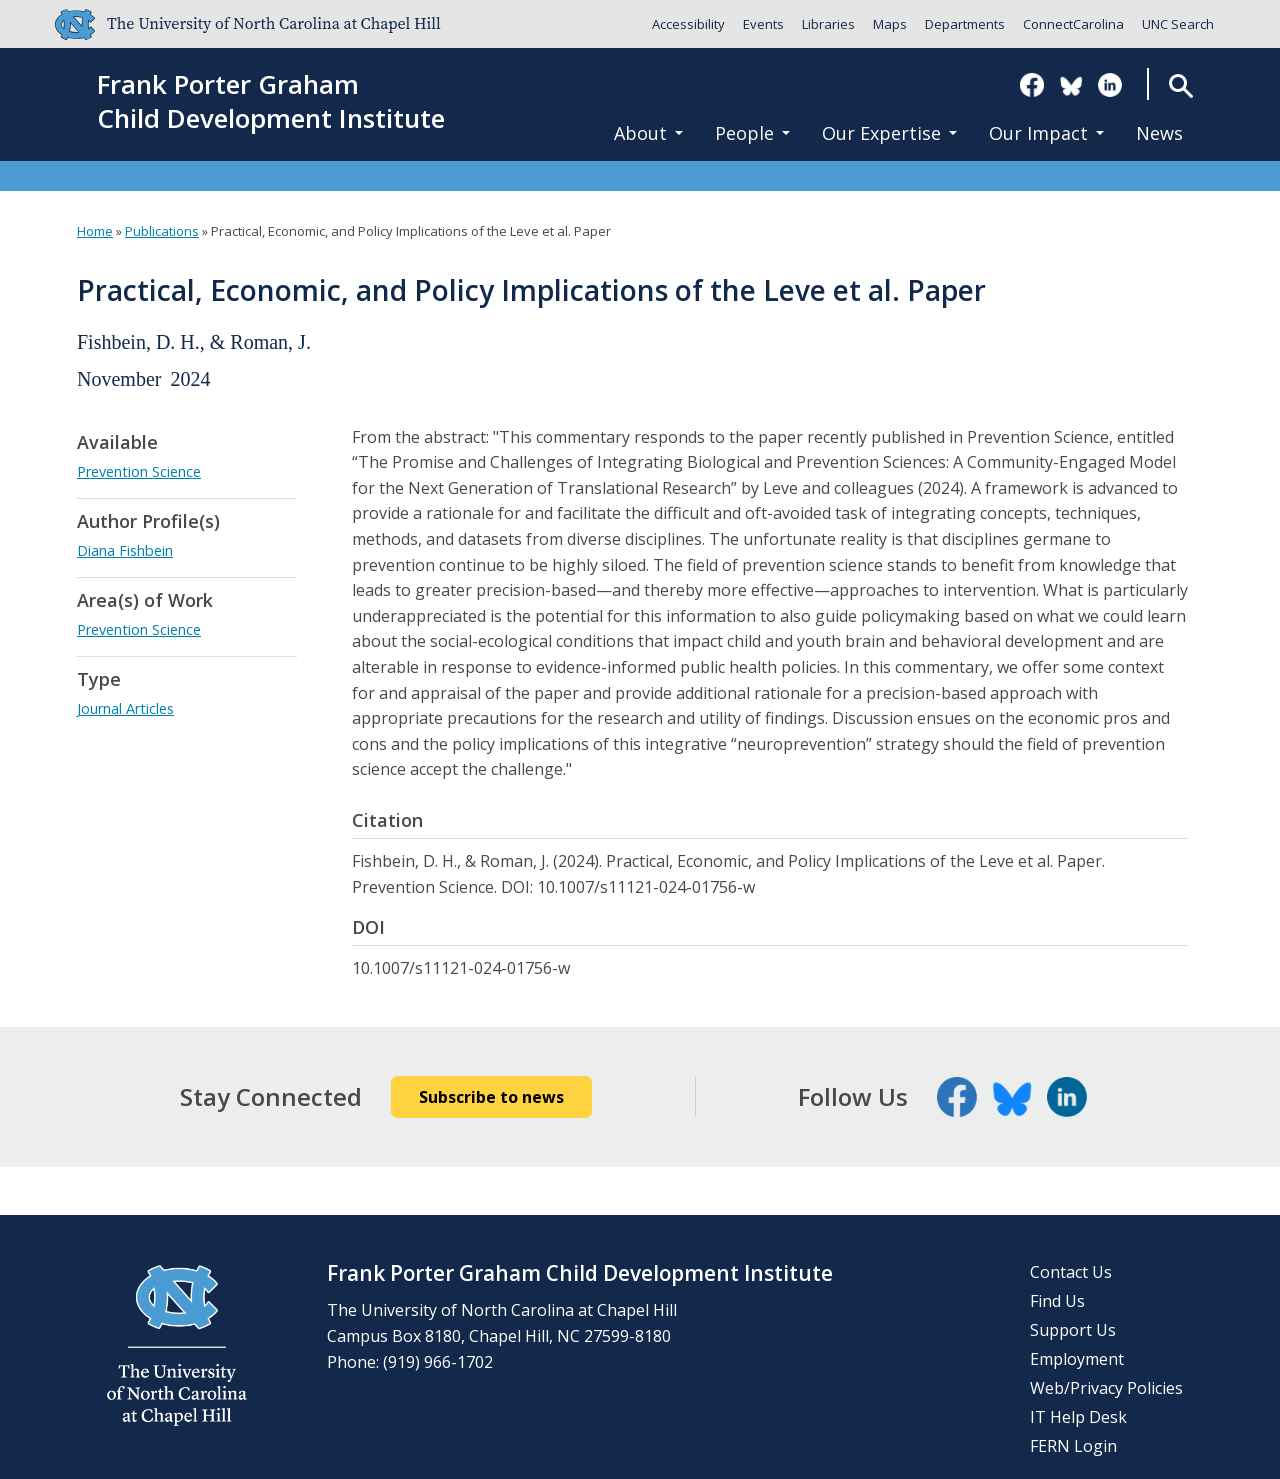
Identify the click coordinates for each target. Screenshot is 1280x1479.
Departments (965, 24)
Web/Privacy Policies (1106, 1388)
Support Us (1073, 1330)
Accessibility (688, 24)
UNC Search (1178, 24)
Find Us (1057, 1301)
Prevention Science (139, 471)
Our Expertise (889, 133)
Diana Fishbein (125, 550)
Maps (890, 24)
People (752, 133)
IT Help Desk (1078, 1417)
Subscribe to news (491, 1097)
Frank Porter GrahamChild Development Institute (271, 102)
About (648, 133)
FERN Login (1073, 1446)
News (1159, 133)
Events (763, 24)
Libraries (828, 24)
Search (1180, 85)
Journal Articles (125, 708)
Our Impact (1046, 133)
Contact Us (1071, 1272)
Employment (1077, 1359)
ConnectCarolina (1073, 24)
